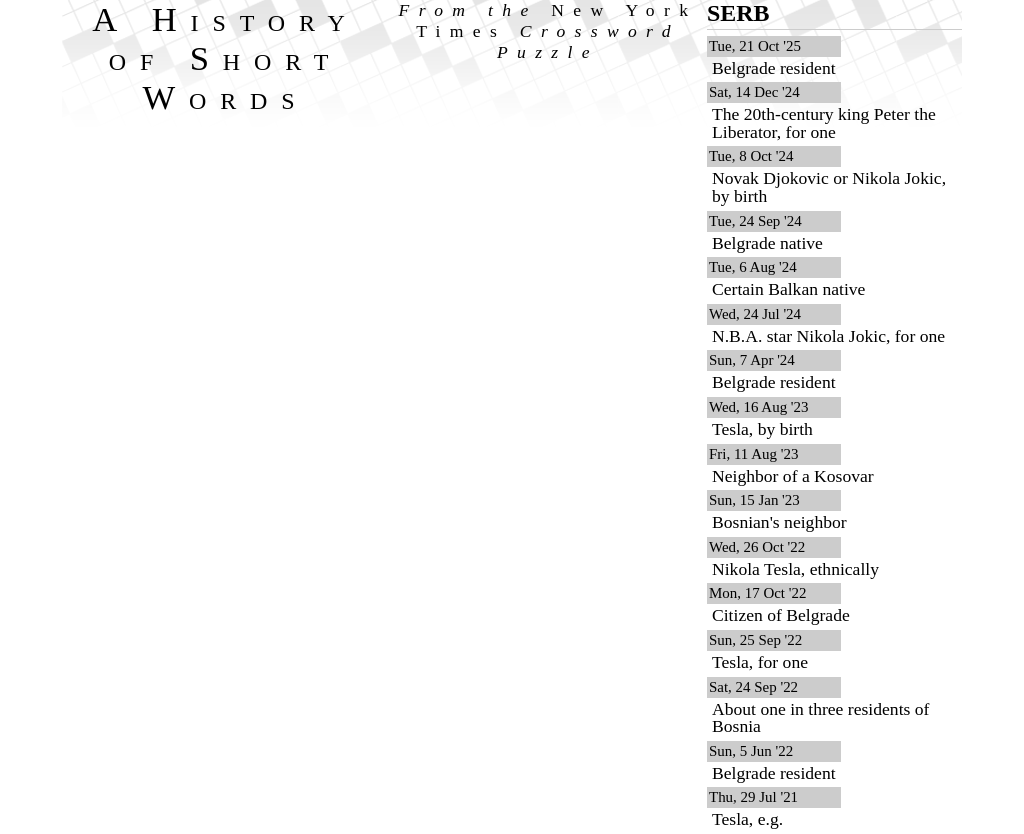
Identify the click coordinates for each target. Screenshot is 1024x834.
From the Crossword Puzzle (548, 31)
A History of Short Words (225, 58)
